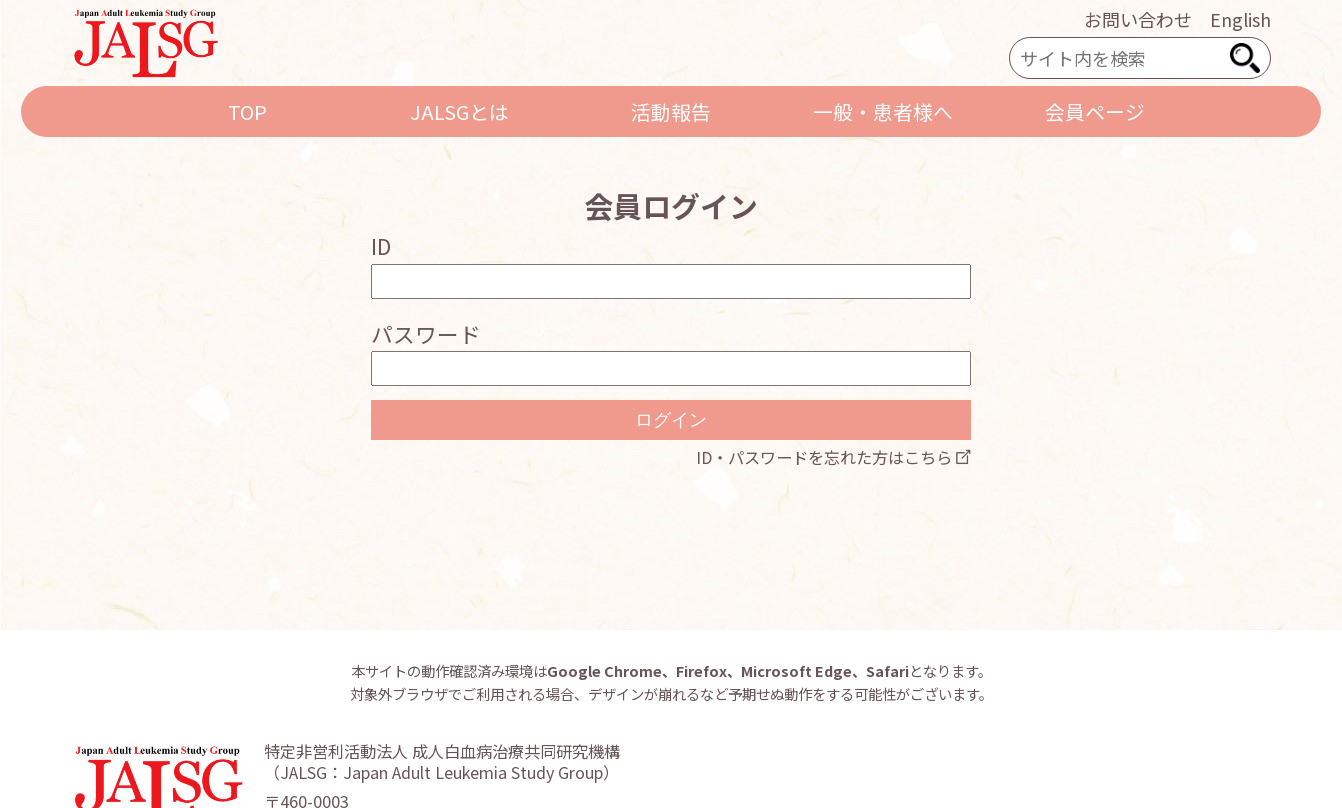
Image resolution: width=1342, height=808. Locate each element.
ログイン (671, 420)
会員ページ (1095, 111)
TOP (247, 111)
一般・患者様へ (883, 111)
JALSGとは (459, 111)
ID (381, 245)
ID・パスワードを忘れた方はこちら (824, 457)
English (1240, 19)
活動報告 (671, 111)
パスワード (426, 333)
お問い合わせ (1138, 19)
